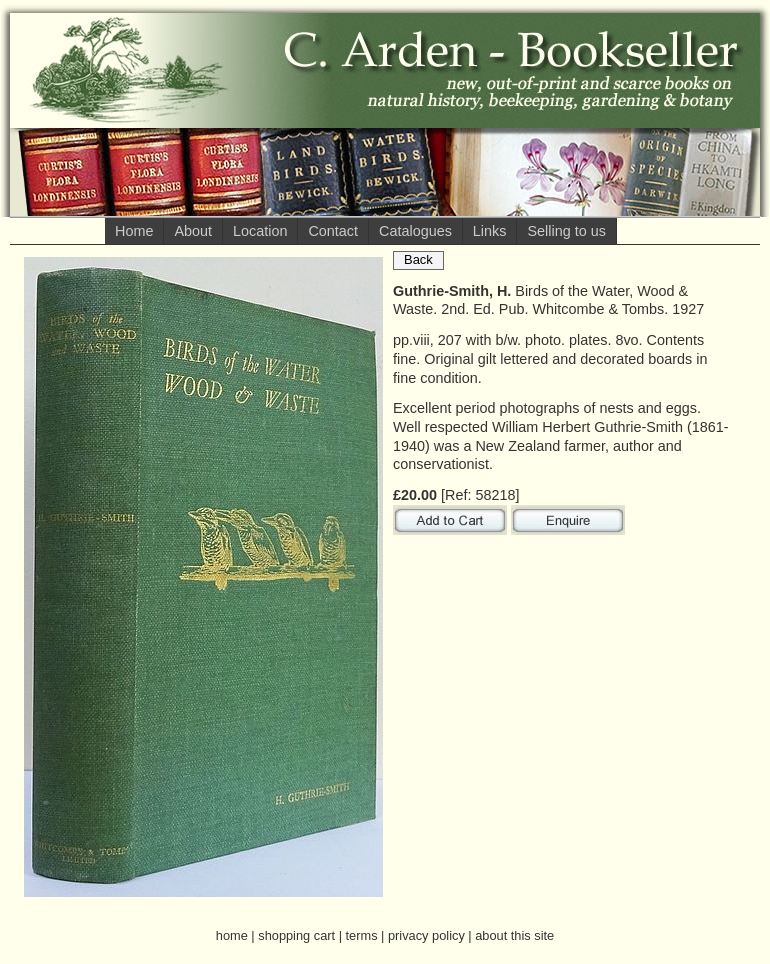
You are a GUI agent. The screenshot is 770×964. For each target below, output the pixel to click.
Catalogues (415, 231)
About (193, 231)
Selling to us (566, 231)
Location (260, 231)
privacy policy (426, 935)
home (232, 935)
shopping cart (296, 935)
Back (418, 259)
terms (362, 935)
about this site (514, 935)
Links (490, 231)
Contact (333, 231)
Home (134, 231)
